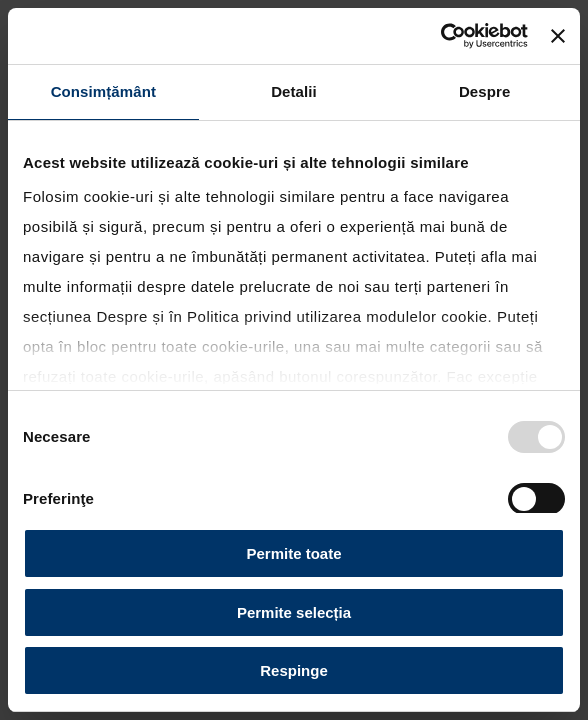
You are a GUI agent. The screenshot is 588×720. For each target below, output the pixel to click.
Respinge (294, 670)
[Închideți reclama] (558, 36)
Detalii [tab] (294, 91)
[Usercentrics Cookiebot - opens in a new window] (440, 36)
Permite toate (293, 553)
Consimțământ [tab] (103, 91)
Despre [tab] (484, 91)
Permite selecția (294, 612)
